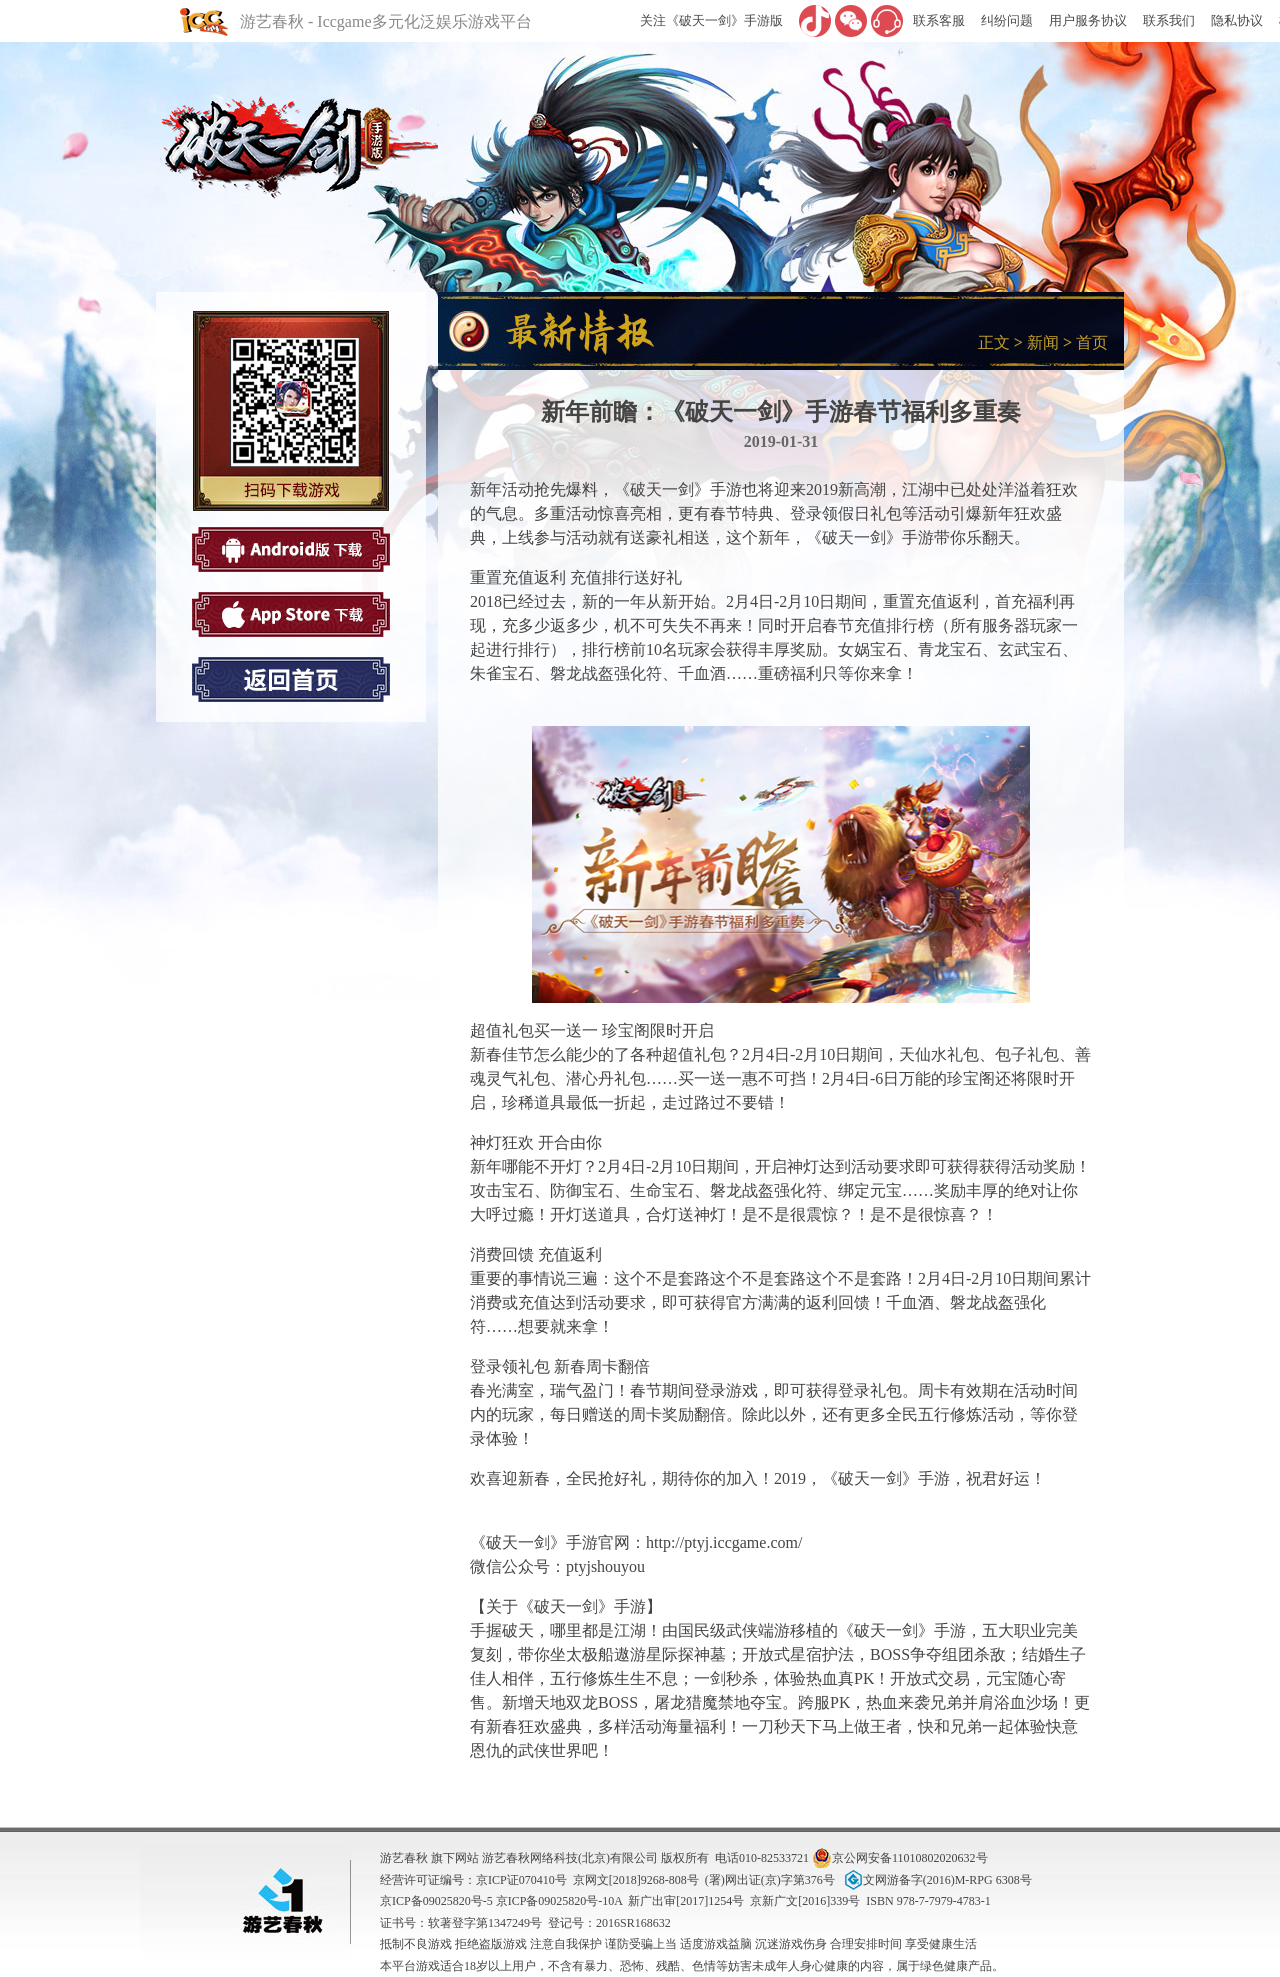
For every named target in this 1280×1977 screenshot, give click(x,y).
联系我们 (1169, 20)
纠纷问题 (1007, 20)
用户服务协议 (1088, 20)
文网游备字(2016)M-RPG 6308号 (936, 1880)
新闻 (1043, 342)
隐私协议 (1237, 20)
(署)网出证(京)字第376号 (770, 1880)
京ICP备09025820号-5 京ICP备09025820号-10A (501, 1901)
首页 (1092, 342)
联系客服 (939, 20)
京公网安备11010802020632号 (900, 1858)
